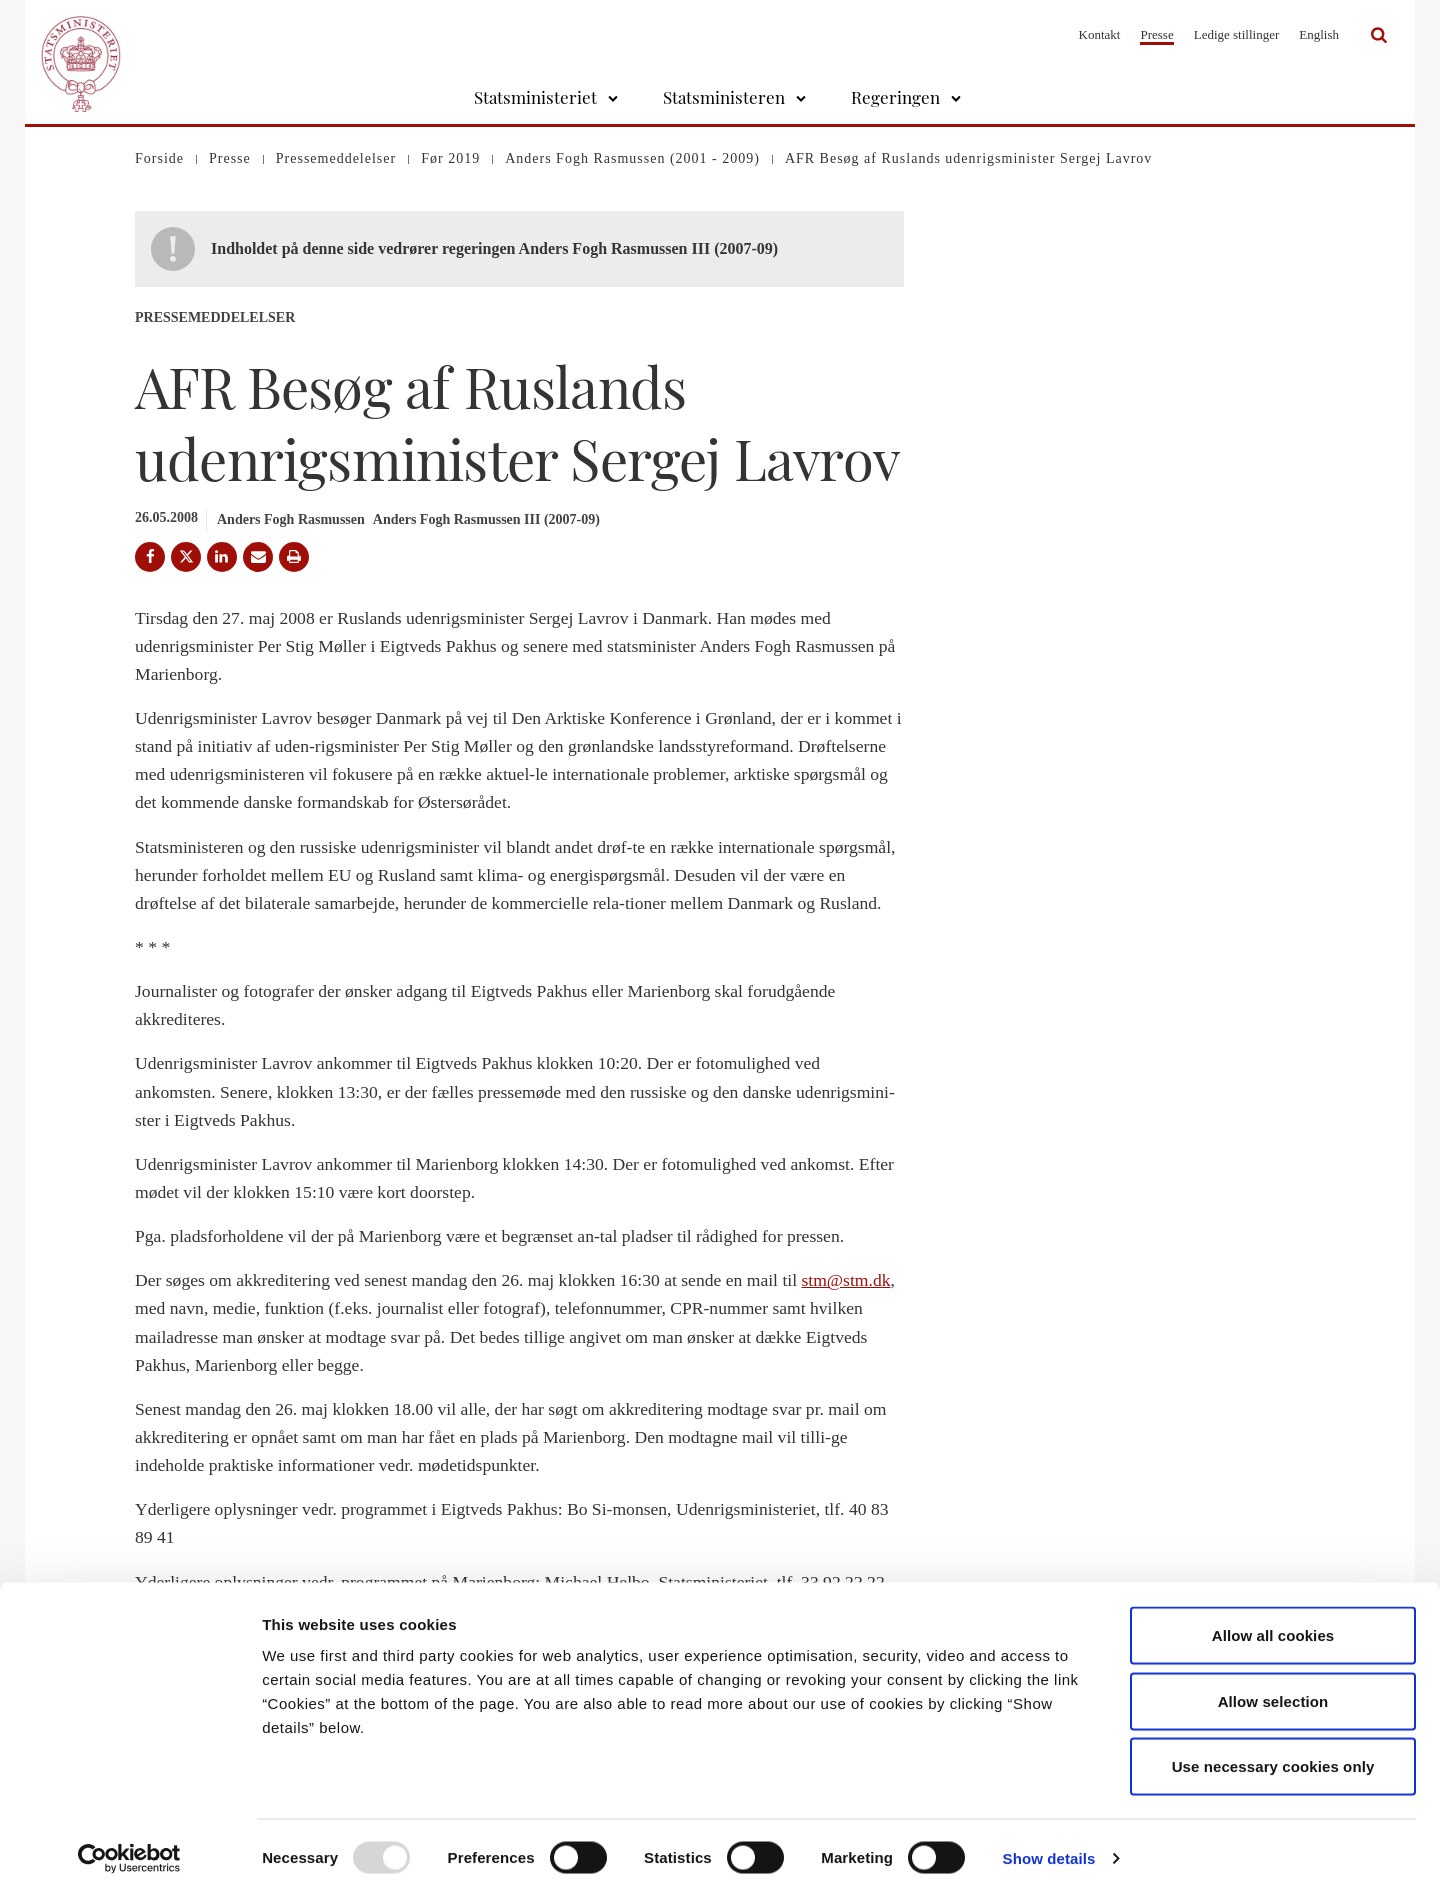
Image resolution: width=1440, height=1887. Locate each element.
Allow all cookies (1273, 1624)
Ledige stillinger (1237, 34)
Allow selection (1273, 1690)
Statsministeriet (535, 97)
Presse (1156, 34)
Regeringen (895, 97)
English (1319, 34)
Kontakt (1100, 34)
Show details (1049, 1847)
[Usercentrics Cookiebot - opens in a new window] (129, 1848)
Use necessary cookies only (1273, 1755)
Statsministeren (724, 97)
